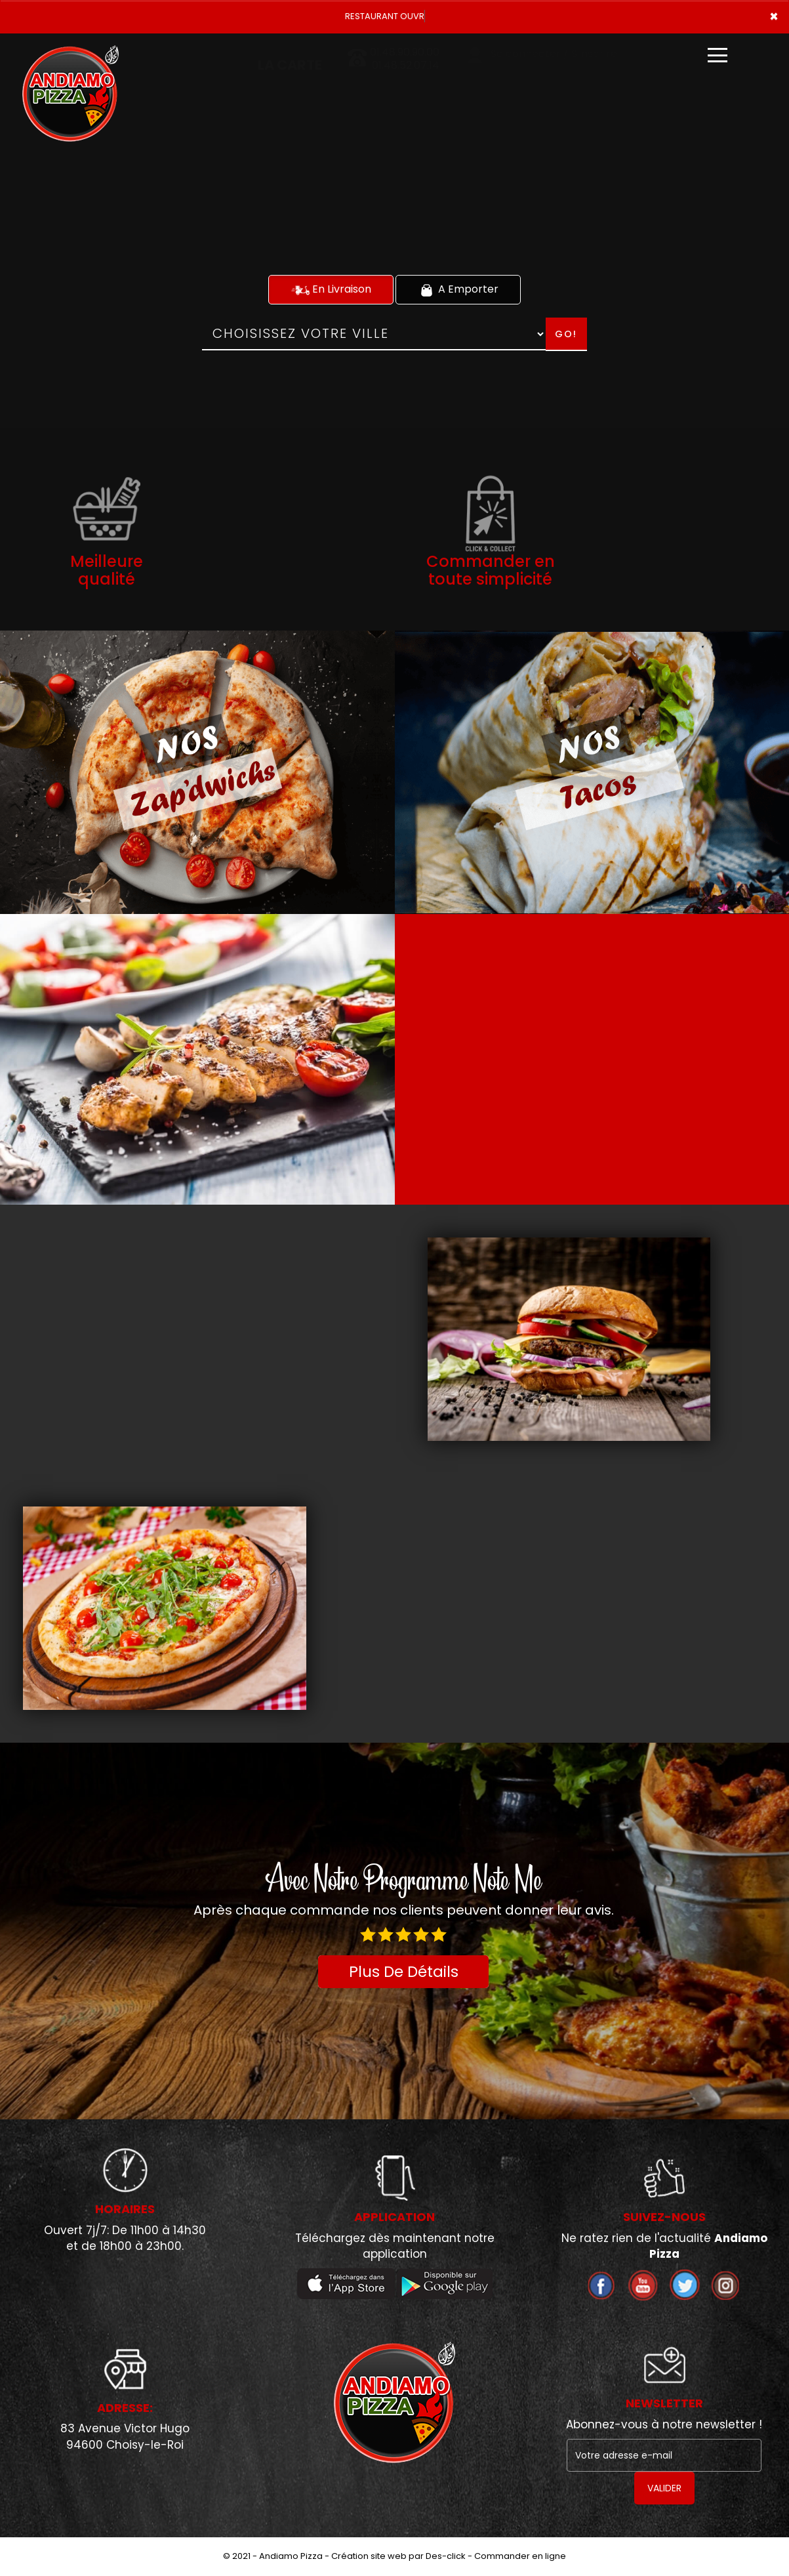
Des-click (446, 2556)
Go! (566, 334)
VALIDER (664, 2488)
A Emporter (457, 289)
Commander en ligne (520, 2556)
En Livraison (331, 289)
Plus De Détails (403, 1971)
